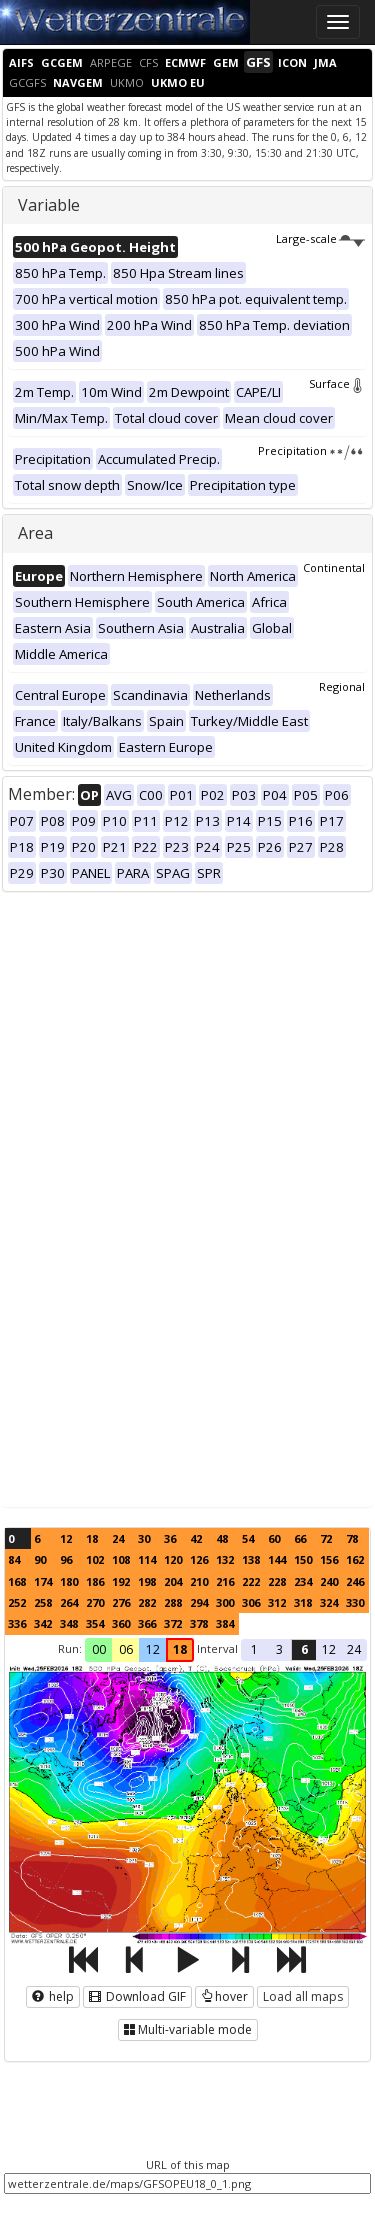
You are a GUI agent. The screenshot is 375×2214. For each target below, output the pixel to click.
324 (329, 1602)
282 (147, 1602)
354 (95, 1623)
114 (147, 1559)
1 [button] (254, 1649)
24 (118, 1538)
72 (326, 1538)
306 (251, 1602)
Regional (342, 686)
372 (173, 1623)
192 (121, 1581)
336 (17, 1623)
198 (147, 1581)
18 (92, 1538)
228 (277, 1581)
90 (40, 1559)
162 (355, 1559)
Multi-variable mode (188, 2029)
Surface (337, 383)
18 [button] (180, 1649)
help (53, 1996)
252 (17, 1602)
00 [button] (99, 1649)
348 (69, 1623)
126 (199, 1559)
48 (222, 1538)
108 (121, 1559)
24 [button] (354, 1649)
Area (35, 533)
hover (224, 1996)
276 (121, 1602)
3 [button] (279, 1649)
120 (173, 1559)
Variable (49, 205)
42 (196, 1538)
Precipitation (311, 450)
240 (329, 1581)
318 (303, 1602)
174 (43, 1581)
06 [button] (126, 1649)
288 (173, 1602)
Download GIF (137, 1996)
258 (43, 1602)
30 (144, 1538)
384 (225, 1623)
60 (274, 1538)
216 (225, 1581)
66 (300, 1538)
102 (95, 1559)
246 (355, 1581)
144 (277, 1559)
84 (14, 1559)
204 (173, 1581)
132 (225, 1559)
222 (251, 1581)
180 (69, 1581)
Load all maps (303, 1996)
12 (66, 1538)
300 (225, 1602)
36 (170, 1538)
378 (199, 1623)
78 (352, 1538)
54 (248, 1538)
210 (199, 1581)
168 (17, 1581)
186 (95, 1581)
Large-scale (320, 238)
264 (69, 1602)
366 (147, 1623)
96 (66, 1559)
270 (95, 1602)
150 (303, 1559)
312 (277, 1602)
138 (251, 1559)
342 (43, 1623)
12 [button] (153, 1649)
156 (329, 1559)
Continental (334, 567)
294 (199, 1602)
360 (121, 1623)
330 (355, 1602)
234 (303, 1581)
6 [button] (304, 1649)
